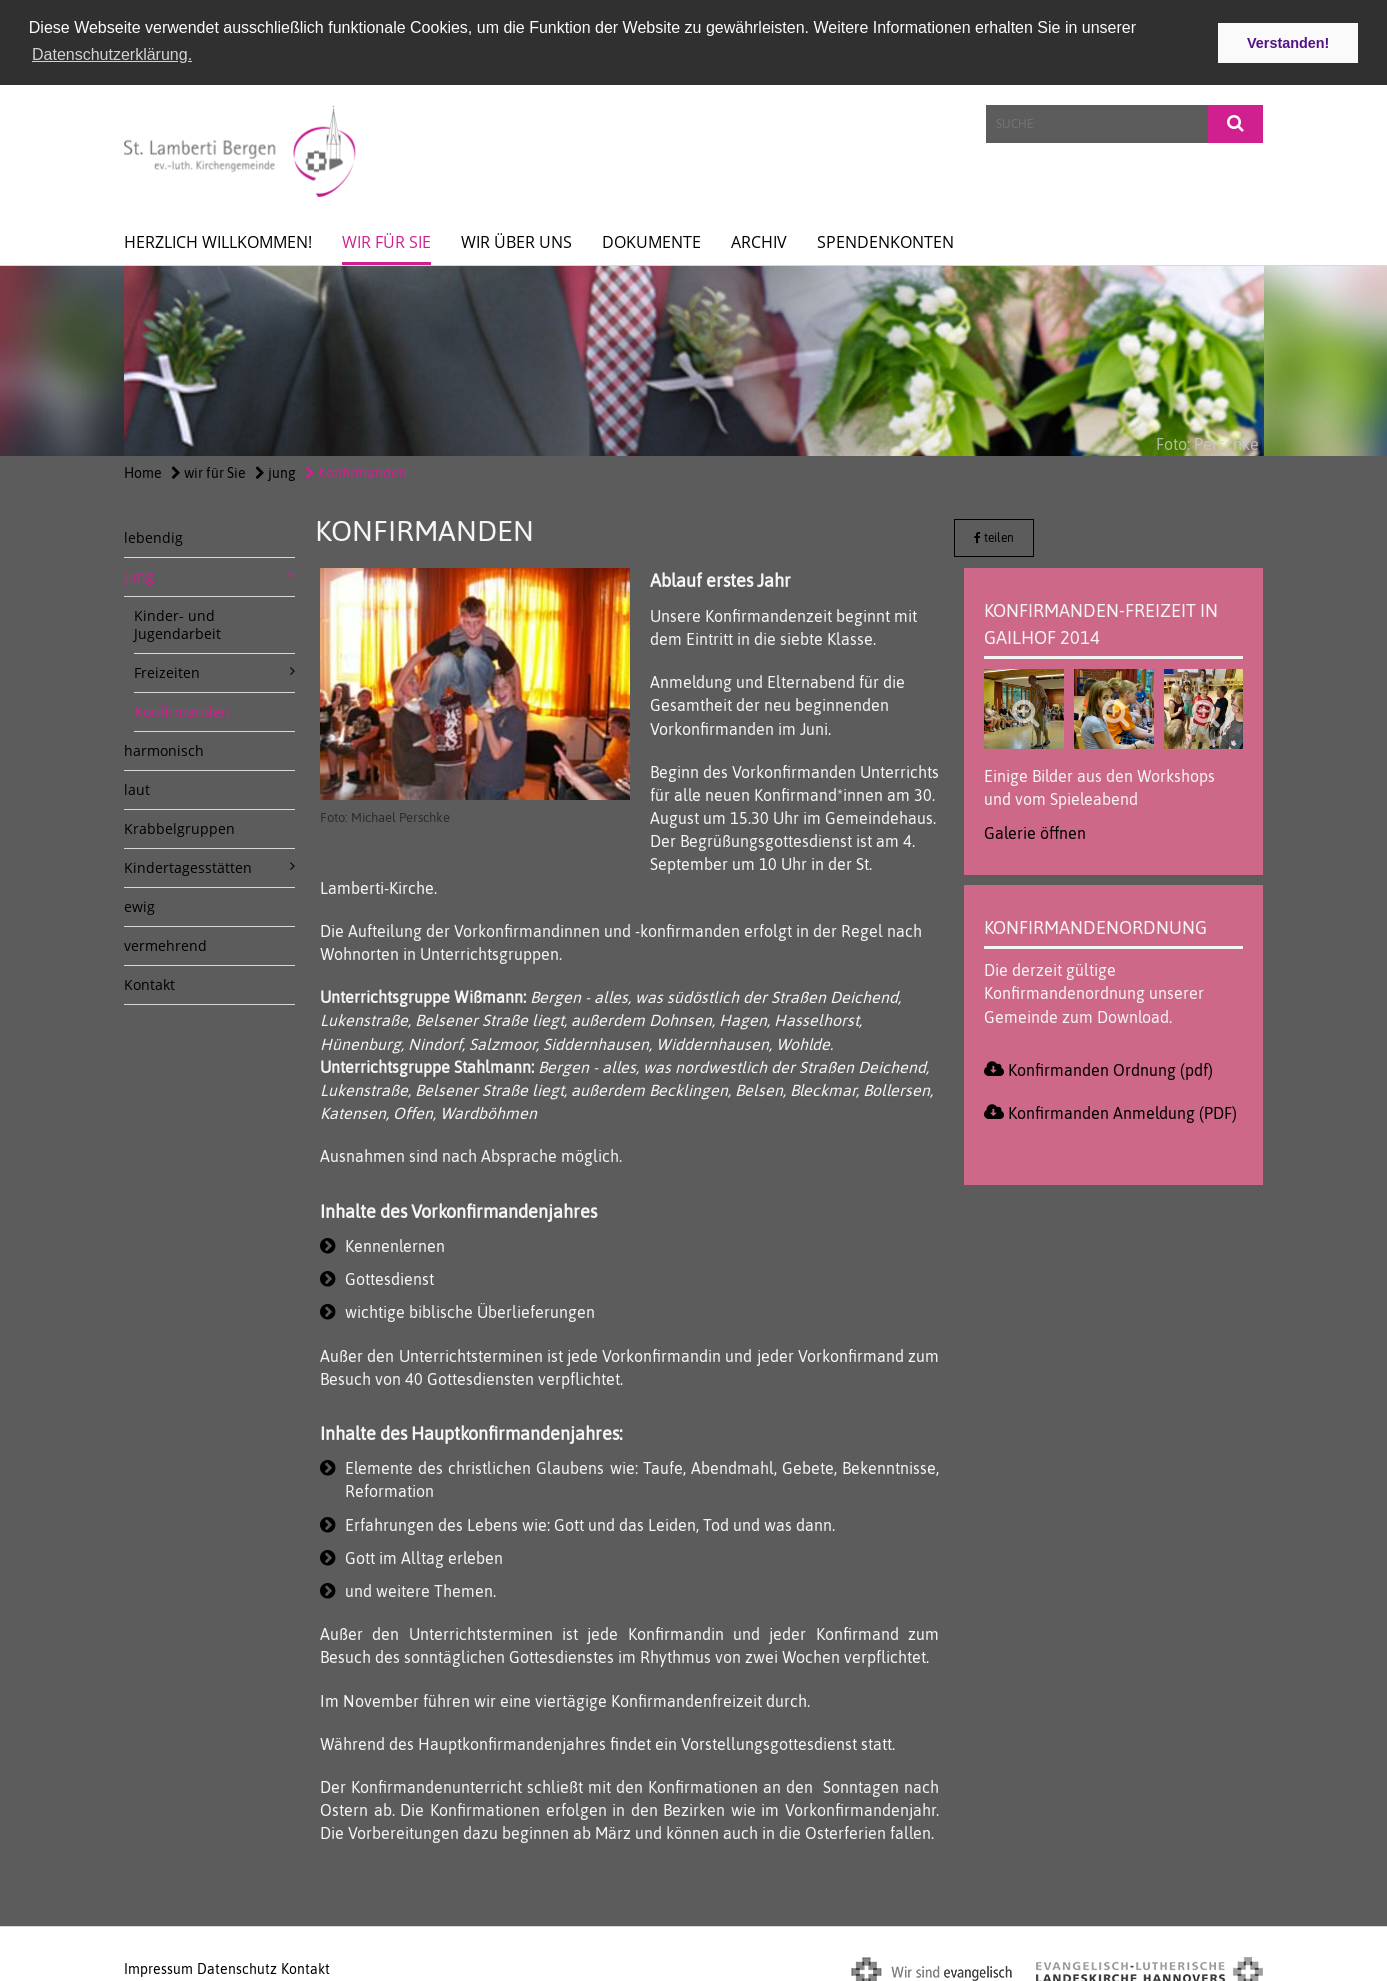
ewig (139, 902)
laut (137, 785)
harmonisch (164, 746)
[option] (693, 357)
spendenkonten (885, 238)
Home (143, 469)
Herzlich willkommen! (218, 238)
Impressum (158, 1964)
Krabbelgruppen (179, 824)
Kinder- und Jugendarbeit (177, 620)
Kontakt (149, 980)
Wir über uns (516, 238)
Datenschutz (237, 1964)
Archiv (759, 238)
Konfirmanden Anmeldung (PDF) (1122, 1108)
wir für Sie (386, 238)
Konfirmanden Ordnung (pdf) (1110, 1065)
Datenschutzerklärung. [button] (112, 54)
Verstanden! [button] (1288, 43)
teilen (994, 534)
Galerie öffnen (1035, 828)
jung (275, 469)
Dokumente (651, 238)
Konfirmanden (356, 469)
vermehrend (165, 941)
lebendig (153, 533)
